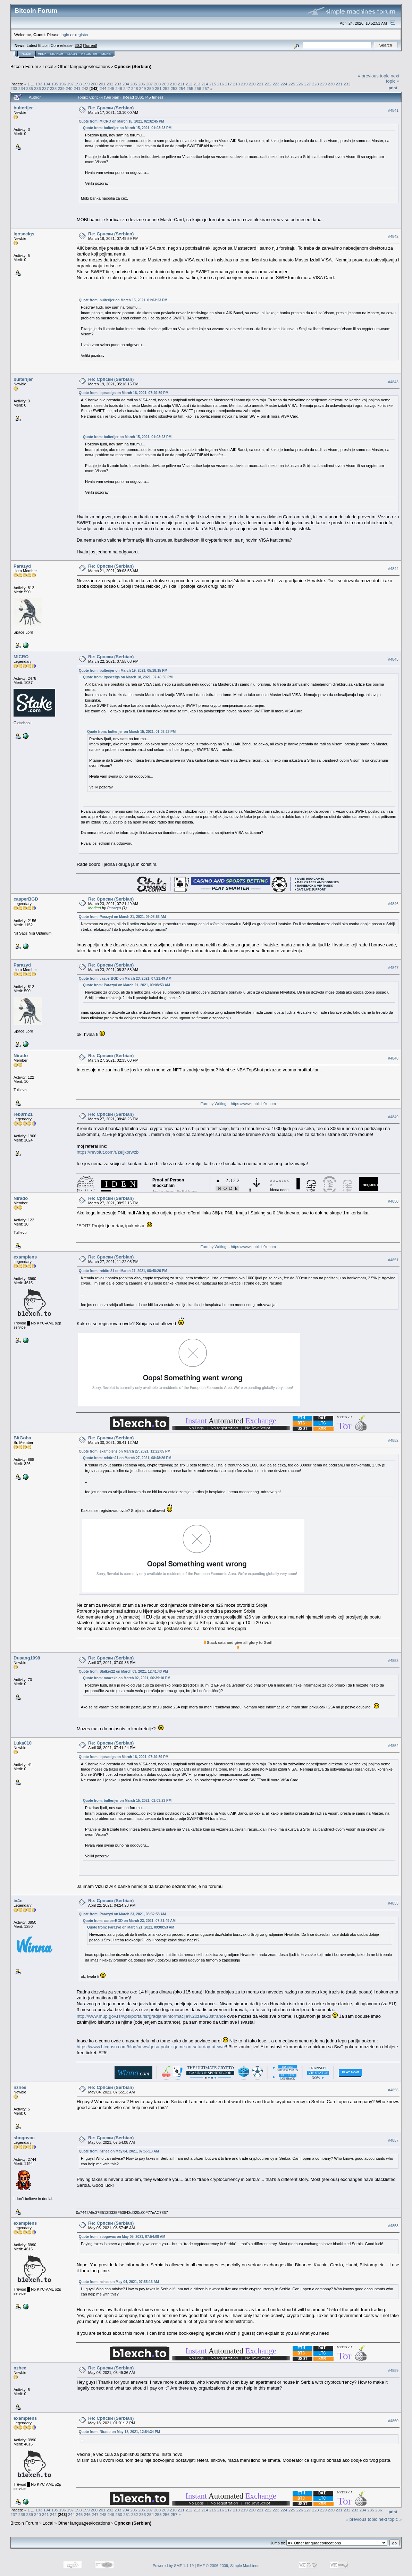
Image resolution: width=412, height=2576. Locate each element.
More (106, 54)
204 (126, 84)
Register (89, 54)
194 (46, 84)
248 (134, 88)
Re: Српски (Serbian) (111, 107)
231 (339, 84)
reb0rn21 (23, 1114)
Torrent (90, 45)
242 (85, 88)
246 (118, 88)
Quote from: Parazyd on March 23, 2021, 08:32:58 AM (122, 1914)
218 (236, 84)
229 (323, 84)
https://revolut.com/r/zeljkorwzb (107, 1152)
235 (29, 88)
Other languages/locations (84, 66)
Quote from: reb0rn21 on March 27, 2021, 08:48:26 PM (123, 1271)
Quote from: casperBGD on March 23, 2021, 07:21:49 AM (125, 978)
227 (307, 84)
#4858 (393, 2226)
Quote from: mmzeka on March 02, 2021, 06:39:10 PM (126, 1678)
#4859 (393, 2370)
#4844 (393, 569)
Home (26, 54)
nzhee (20, 2087)
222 (267, 84)
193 (38, 84)
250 (150, 88)
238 (53, 88)
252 (166, 88)
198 (78, 84)
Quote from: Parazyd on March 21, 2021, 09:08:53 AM (122, 917)
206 (141, 84)
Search (57, 54)
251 (158, 88)
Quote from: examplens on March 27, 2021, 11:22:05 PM (124, 1451)
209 (165, 84)
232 (347, 84)
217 (228, 84)
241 (77, 88)
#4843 (393, 382)
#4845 (393, 660)
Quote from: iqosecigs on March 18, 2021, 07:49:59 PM (123, 393)
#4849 (393, 1117)
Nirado (21, 1055)
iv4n (18, 1900)
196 (62, 84)
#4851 (393, 1260)
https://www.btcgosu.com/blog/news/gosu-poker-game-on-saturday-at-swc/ (151, 2046)
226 (299, 84)
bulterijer (23, 107)
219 (244, 84)
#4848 (393, 1058)
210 (173, 84)
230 (331, 84)
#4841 (393, 110)
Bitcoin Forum (24, 66)
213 (196, 84)
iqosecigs (24, 233)
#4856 (393, 2090)
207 (149, 84)
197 (70, 84)
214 (204, 84)
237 (45, 88)
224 (283, 84)
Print (393, 88)
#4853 (393, 1660)
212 (189, 84)
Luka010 (23, 1743)
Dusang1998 (27, 1658)
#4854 (393, 1746)
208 (157, 84)
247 (126, 88)
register (81, 34)
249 (142, 88)
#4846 (393, 904)
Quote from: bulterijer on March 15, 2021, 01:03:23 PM (127, 128)
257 (205, 88)
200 (94, 84)
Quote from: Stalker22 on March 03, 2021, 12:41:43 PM (123, 1671)
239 (61, 88)
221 (260, 84)
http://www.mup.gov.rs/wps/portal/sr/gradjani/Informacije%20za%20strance (151, 2016)
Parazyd (22, 566)
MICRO (21, 656)
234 (21, 88)
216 (220, 84)
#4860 (393, 2421)
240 (69, 88)
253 (174, 88)
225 (291, 84)
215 (212, 84)
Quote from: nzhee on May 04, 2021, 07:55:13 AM (119, 2151)
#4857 (393, 2140)
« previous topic (373, 75)
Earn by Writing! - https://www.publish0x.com (238, 1104)
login (65, 34)
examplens (25, 1257)
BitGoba (22, 1437)
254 (182, 88)
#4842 (393, 236)
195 (54, 84)
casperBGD (26, 899)
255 (189, 88)
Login (72, 54)
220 (252, 84)
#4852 (393, 1440)
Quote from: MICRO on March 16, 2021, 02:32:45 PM (121, 121)
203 (118, 84)
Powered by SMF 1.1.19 (173, 2566)
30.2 (78, 45)
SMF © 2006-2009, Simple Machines (228, 2566)
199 (86, 84)
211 (181, 84)
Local (48, 66)
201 (102, 84)
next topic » (392, 78)
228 (315, 84)
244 (103, 88)
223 (275, 84)
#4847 (393, 967)
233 (13, 88)
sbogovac (24, 2137)
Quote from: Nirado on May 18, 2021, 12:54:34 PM (119, 2432)
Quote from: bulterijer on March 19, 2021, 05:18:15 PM (123, 670)
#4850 (393, 1201)
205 (133, 84)
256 (197, 88)
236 (37, 88)
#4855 (393, 1903)
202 (110, 84)
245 (111, 88)
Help (42, 54)
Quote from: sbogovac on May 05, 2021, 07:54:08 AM (122, 2237)
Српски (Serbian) (132, 66)
